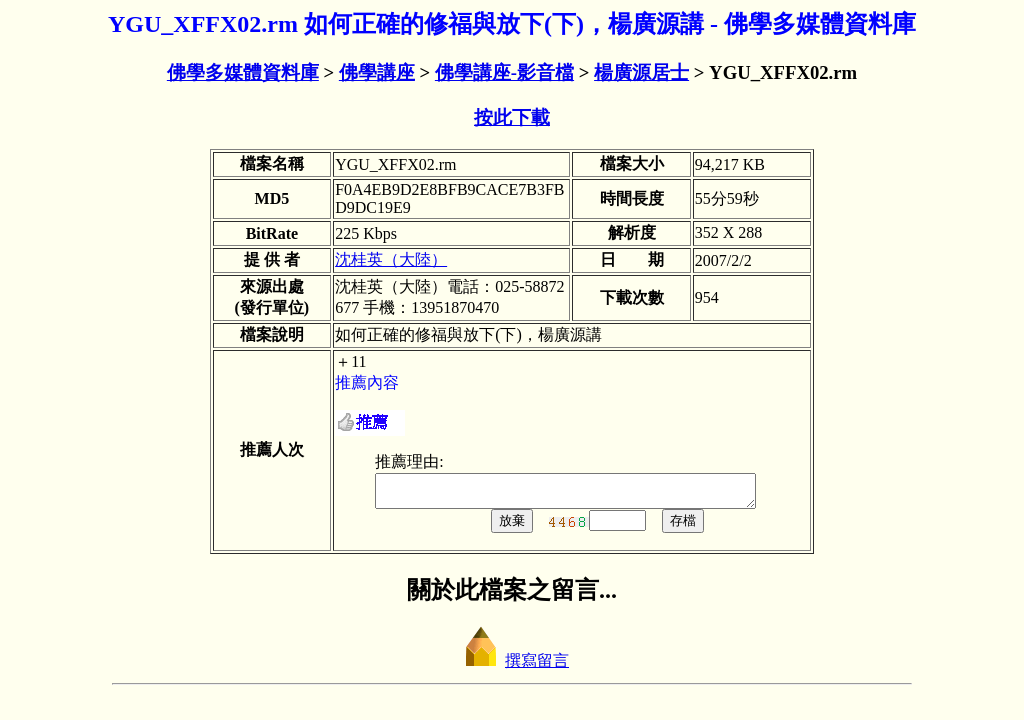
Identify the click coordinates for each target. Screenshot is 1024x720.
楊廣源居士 (641, 72)
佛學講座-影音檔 (504, 72)
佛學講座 (377, 72)
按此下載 (512, 117)
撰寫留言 (512, 666)
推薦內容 (367, 382)
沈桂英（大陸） (391, 259)
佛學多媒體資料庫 (243, 72)
